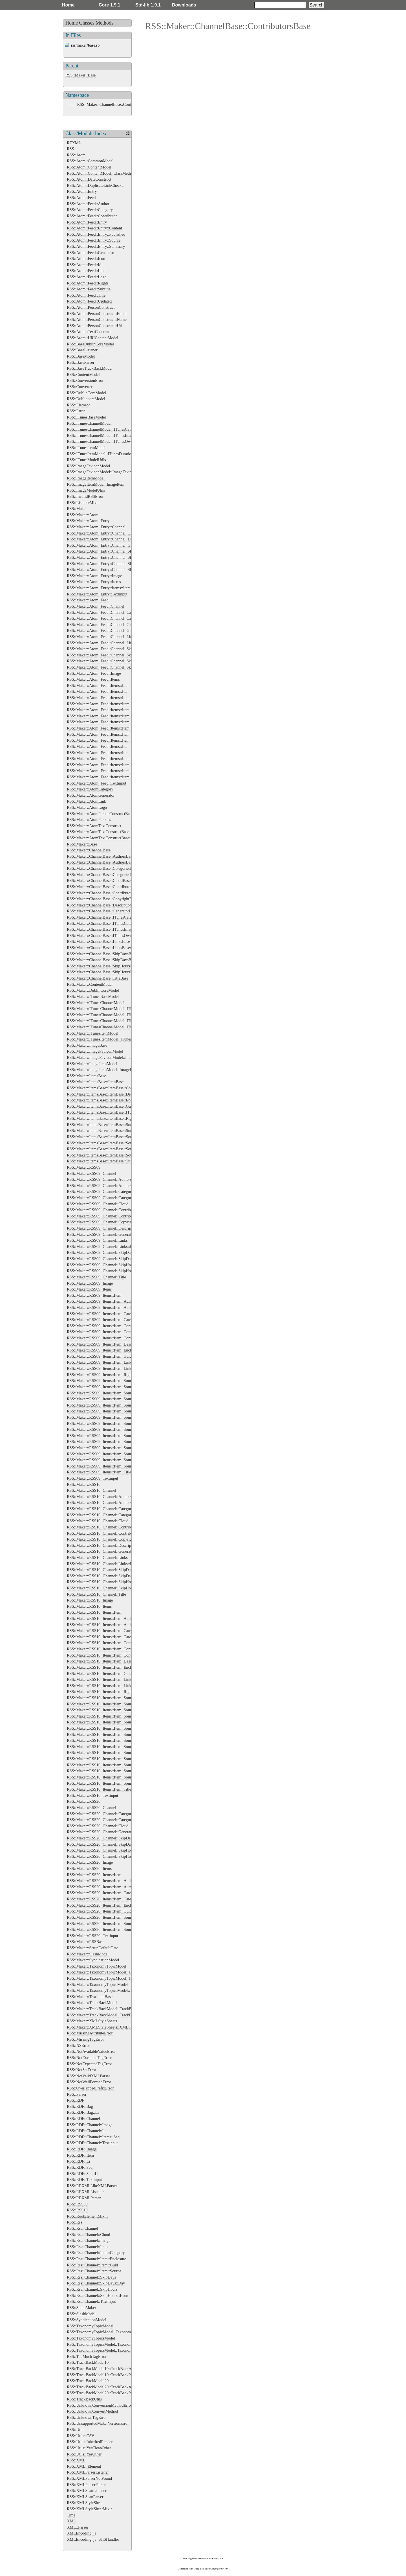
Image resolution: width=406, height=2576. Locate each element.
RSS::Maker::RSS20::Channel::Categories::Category (110, 1819)
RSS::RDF (75, 2100)
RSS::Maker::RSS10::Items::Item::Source (101, 1698)
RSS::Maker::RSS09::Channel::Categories (101, 1191)
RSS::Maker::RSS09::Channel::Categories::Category (110, 1197)
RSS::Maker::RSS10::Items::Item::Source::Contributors (112, 1728)
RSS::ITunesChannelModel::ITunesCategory (103, 429)
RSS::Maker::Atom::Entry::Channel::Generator (105, 545)
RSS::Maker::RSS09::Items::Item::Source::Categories (111, 1399)
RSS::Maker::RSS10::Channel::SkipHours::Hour (106, 1588)
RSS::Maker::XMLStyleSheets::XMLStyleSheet (106, 2027)
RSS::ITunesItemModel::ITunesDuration (100, 454)
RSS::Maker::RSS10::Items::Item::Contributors (105, 1649)
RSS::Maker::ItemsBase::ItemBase (95, 1081)
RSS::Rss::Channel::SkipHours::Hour (97, 2295)
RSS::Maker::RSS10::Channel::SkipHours (101, 1582)
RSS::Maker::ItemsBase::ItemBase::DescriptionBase (110, 1094)
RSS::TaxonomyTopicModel (90, 2326)
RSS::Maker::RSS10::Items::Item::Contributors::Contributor (116, 1655)
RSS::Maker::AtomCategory (90, 789)
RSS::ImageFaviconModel (88, 466)
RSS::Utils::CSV (80, 2435)
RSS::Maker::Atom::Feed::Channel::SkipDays (104, 649)
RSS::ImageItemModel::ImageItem (95, 484)
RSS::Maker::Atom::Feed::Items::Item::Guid (103, 716)
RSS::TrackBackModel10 (88, 2362)
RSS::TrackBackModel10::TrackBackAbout (103, 2368)
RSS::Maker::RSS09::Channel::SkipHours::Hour (106, 1271)
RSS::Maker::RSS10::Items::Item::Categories (104, 1630)
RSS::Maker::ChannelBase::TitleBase (97, 978)
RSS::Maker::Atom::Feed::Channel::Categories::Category (114, 618)
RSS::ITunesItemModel (86, 447)
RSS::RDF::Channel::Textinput (92, 2143)
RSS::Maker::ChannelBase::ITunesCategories (104, 917)
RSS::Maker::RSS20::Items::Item (94, 1874)
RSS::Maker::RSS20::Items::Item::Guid (99, 1911)
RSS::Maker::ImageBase (87, 1045)
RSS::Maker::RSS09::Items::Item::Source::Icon (105, 1429)
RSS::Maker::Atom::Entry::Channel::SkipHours (106, 563)
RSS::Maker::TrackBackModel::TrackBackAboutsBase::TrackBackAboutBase (131, 2015)
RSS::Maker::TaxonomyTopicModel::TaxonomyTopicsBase (115, 1972)
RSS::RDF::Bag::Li (83, 2112)
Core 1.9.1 (109, 5)
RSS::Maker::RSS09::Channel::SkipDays (100, 1252)
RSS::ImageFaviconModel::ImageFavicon (101, 472)
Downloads (184, 5)
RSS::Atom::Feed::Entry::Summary (96, 246)
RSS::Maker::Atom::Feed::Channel (95, 606)
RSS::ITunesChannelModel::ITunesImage (101, 435)
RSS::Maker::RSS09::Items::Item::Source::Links (106, 1435)
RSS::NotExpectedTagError (89, 2064)
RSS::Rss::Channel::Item (87, 2246)
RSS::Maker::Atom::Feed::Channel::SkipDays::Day (109, 655)
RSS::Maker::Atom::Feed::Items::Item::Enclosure (107, 709)
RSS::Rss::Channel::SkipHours (92, 2289)
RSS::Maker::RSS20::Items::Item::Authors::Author (109, 1887)
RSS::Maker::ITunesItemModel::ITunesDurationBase (110, 1039)
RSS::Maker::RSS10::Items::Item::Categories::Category (112, 1637)
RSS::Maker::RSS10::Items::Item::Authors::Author (109, 1624)
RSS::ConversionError (85, 380)
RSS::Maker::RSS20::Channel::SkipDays (100, 1838)
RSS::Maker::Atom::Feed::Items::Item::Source (105, 734)
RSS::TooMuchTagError (87, 2356)
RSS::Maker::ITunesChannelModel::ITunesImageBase (111, 1020)
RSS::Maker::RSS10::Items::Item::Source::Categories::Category (119, 1722)
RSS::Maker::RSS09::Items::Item (94, 1295)
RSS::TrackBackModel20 (88, 2380)
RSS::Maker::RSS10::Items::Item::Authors (102, 1618)
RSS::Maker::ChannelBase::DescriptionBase (103, 905)
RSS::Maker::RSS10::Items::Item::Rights (100, 1691)
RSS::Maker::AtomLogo (87, 807)
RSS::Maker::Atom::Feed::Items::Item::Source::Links (111, 765)
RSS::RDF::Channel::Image (89, 2124)
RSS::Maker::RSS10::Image (90, 1600)
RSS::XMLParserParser (86, 2484)
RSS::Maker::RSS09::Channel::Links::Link (102, 1246)
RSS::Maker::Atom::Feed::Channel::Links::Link (106, 643)
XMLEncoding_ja (81, 2533)
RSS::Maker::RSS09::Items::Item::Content (101, 1326)
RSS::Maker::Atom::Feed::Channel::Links (101, 636)
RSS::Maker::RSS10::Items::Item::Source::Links (106, 1752)
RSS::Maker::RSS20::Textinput (92, 1935)
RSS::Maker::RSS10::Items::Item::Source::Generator (110, 1740)
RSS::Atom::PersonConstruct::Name (97, 319)
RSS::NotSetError (81, 2069)
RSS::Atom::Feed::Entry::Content (94, 228)
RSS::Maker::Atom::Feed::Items (93, 679)
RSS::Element (78, 405)
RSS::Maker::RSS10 (83, 1484)
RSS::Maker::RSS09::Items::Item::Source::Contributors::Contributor (123, 1417)
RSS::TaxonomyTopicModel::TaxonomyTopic (104, 2332)
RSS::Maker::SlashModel (88, 1954)
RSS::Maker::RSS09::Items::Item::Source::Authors (108, 1387)
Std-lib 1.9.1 (148, 5)
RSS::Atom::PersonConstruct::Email (97, 313)
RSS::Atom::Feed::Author (88, 203)
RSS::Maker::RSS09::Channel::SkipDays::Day (105, 1258)
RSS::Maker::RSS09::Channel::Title (96, 1277)
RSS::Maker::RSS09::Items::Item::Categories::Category (112, 1319)
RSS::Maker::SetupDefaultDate (92, 1948)
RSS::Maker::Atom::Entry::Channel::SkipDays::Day (110, 557)
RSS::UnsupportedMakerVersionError (98, 2423)
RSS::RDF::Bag (80, 2106)
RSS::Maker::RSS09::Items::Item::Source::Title (106, 1466)
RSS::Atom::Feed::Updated (89, 301)
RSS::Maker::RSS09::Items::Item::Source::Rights (107, 1454)
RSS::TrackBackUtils (84, 2399)
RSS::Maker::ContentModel (89, 984)
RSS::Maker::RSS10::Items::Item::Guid (99, 1673)
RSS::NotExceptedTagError (89, 2057)
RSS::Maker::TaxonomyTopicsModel (97, 1984)
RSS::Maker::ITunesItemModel (92, 1033)
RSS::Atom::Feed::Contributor (92, 216)
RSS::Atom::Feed (81, 197)
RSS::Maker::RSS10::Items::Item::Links (100, 1679)
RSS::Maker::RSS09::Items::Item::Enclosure (103, 1350)
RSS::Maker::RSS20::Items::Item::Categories (104, 1893)
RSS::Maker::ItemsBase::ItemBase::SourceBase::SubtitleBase (117, 1149)
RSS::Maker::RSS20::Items (89, 1868)
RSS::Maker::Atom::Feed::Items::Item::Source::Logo (110, 777)
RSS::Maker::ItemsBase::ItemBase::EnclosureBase (108, 1100)
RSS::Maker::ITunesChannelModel (95, 1002)
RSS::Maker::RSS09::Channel (91, 1173)
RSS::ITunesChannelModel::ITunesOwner (101, 441)
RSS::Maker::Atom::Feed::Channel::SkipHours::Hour (111, 667)
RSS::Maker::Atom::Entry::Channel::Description (107, 539)
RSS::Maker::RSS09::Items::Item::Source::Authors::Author (115, 1393)
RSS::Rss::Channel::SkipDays (91, 2277)
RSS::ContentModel (83, 374)
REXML (74, 143)
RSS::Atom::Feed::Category (90, 209)
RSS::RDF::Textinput (84, 2179)
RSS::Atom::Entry (82, 191)
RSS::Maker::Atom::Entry (88, 520)
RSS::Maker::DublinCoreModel (93, 990)
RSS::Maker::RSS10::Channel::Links (97, 1557)
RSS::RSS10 (77, 2210)
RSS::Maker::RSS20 (83, 1801)
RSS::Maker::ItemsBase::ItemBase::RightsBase (105, 1118)
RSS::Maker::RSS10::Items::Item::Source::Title (106, 1783)
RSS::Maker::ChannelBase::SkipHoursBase (102, 966)
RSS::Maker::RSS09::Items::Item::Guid (99, 1356)
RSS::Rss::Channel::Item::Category (96, 2252)
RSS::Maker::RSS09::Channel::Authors (99, 1179)
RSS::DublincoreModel (86, 399)
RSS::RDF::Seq (79, 2167)
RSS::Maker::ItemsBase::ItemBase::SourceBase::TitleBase (115, 1155)
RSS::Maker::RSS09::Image (90, 1283)
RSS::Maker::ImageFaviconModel (95, 1051)
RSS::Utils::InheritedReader (89, 2441)
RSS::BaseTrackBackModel (89, 368)
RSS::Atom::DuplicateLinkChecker (96, 185)
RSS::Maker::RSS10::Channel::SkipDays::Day (105, 1576)
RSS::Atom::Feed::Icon (86, 258)
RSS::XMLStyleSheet (85, 2502)
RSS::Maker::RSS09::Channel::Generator (101, 1234)
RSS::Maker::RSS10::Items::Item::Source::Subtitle (108, 1777)
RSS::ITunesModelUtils (86, 459)
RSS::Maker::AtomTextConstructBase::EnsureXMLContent (116, 838)
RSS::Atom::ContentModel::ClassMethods (101, 173)
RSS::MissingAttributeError (89, 2033)
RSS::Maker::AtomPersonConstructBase (100, 813)
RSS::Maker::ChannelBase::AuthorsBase (100, 856)
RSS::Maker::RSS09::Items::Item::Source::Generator (110, 1423)
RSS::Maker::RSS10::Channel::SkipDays (100, 1569)
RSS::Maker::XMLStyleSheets (92, 2021)
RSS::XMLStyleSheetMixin (89, 2509)
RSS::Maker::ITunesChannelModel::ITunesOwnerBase (112, 1027)
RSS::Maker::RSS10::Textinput (92, 1795)
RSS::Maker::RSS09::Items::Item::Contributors (105, 1331)
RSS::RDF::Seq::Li (82, 2173)
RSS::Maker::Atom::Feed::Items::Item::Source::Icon (110, 758)
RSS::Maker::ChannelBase (89, 850)
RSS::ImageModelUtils (86, 490)
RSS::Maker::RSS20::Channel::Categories (101, 1813)
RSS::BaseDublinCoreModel (90, 344)
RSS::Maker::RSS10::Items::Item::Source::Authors (108, 1704)
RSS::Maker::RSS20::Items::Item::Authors (102, 1880)
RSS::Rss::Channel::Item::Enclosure (96, 2259)
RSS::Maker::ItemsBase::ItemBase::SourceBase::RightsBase (116, 1143)
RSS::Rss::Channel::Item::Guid (92, 2265)
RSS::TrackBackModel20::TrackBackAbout (103, 2387)
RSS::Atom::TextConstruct (89, 331)
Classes (86, 23)
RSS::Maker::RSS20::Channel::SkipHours (101, 1850)
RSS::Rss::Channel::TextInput (91, 2301)
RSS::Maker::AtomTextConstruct (94, 825)
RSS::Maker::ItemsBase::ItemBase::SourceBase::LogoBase (115, 1136)
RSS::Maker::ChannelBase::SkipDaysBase (101, 954)
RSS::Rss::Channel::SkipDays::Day (96, 2283)
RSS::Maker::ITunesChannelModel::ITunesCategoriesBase (115, 1008)
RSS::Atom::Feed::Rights (88, 283)
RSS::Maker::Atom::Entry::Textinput (97, 594)
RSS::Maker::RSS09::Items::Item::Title (99, 1472)
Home (68, 5)
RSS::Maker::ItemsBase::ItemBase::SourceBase (106, 1124)
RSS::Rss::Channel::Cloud (88, 2234)
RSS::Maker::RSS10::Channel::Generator (101, 1551)
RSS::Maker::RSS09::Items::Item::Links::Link (105, 1368)
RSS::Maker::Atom (82, 514)
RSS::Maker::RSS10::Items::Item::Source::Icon (105, 1746)
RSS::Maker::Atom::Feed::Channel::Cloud (101, 624)
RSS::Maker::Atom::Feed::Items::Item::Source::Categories (115, 740)
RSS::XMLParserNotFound (89, 2478)
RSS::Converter (79, 386)
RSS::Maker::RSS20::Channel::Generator (101, 1832)
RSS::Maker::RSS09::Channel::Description (102, 1228)
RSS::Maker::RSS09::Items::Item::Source (101, 1380)
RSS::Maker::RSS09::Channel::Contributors (103, 1210)
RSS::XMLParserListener (88, 2472)
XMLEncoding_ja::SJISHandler (93, 2539)
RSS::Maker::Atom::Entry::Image (94, 575)
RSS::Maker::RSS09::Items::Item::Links (100, 1362)
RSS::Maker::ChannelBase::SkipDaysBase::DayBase (110, 960)
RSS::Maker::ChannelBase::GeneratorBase (102, 911)
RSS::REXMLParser (84, 2198)
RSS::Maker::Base (80, 75)
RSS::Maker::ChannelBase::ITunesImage (100, 929)
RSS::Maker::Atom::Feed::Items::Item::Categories (108, 691)
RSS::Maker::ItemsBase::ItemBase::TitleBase (104, 1161)
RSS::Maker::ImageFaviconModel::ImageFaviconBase (111, 1057)
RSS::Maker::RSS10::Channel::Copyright (101, 1539)
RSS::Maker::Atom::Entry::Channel (96, 527)
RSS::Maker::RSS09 (83, 1167)
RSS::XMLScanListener (87, 2490)
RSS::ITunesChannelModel (89, 423)
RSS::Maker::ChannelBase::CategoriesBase (102, 868)
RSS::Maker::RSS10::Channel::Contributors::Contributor (113, 1533)
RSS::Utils (75, 2429)
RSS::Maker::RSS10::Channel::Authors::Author (106, 1502)
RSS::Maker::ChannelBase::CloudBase (99, 880)
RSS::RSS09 (77, 2204)
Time (71, 2515)
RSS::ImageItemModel (86, 478)
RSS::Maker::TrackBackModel (92, 2002)
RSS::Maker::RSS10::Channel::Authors (99, 1496)
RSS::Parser (77, 2094)
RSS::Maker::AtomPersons (89, 819)
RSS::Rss (74, 2222)
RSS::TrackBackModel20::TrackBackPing (101, 2393)
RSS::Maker (77, 508)
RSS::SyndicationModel (86, 2319)
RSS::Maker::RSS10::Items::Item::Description (105, 1661)
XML (71, 2521)
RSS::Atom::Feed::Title (86, 295)
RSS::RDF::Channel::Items (89, 2130)
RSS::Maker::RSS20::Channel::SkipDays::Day (105, 1844)
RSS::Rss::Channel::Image (88, 2240)
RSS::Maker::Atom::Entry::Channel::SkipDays (105, 551)
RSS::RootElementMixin (87, 2216)
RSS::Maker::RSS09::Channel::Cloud (97, 1204)
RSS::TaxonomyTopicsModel (91, 2338)
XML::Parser (77, 2527)
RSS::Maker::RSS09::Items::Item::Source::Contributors (112, 1411)
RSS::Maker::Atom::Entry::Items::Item (99, 588)
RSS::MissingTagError (85, 2039)
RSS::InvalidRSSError (85, 496)
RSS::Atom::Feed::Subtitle (89, 289)
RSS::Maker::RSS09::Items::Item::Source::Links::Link (111, 1441)
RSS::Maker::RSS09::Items (89, 1289)
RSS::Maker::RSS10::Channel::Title (96, 1594)
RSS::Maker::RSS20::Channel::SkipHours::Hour (106, 1856)
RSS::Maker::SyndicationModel (93, 1960)
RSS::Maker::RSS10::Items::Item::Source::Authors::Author (115, 1710)
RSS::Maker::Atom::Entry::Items (94, 581)
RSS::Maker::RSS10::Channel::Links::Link (102, 1563)
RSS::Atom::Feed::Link (86, 270)
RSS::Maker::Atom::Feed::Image (94, 673)
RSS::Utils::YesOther (84, 2454)
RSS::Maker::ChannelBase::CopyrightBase (102, 899)
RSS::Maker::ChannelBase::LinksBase (98, 941)
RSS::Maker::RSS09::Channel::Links (97, 1240)
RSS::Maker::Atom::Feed (88, 600)
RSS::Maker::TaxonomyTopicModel (96, 1966)
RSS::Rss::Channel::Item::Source (94, 2271)
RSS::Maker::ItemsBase (86, 1076)
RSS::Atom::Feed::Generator (90, 252)
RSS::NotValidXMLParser (88, 2076)
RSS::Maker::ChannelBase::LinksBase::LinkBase (107, 947)
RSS (70, 148)
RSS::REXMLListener (85, 2191)
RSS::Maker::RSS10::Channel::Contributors (103, 1527)
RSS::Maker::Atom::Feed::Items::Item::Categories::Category (116, 697)
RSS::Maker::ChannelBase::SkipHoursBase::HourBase (111, 972)
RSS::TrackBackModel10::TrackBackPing (101, 2375)
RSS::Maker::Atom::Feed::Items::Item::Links (104, 722)
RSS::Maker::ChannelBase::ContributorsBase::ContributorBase (129, 104)
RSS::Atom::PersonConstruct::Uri (94, 325)
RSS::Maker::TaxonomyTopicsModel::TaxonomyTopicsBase (116, 1990)
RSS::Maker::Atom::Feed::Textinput (96, 783)
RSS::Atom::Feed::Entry (87, 222)
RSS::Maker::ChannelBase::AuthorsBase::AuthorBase (111, 862)
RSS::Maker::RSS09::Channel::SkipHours (101, 1265)
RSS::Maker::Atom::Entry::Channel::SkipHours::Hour (111, 569)
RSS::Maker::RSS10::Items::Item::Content (101, 1642)
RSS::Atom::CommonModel (90, 161)
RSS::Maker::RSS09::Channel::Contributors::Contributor (113, 1216)
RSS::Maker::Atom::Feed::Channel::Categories (105, 612)
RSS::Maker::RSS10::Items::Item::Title (99, 1789)
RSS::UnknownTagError (87, 2417)
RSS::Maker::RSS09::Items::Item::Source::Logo (106, 1447)
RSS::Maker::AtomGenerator (90, 795)
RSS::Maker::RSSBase (85, 1941)
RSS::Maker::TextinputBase (89, 1996)
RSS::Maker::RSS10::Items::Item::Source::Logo (106, 1765)
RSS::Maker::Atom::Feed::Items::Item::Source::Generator (114, 752)
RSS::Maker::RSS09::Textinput (92, 1478)
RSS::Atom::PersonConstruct (91, 307)
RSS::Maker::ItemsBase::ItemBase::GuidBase (104, 1106)
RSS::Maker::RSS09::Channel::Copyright (101, 1222)
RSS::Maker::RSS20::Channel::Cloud (97, 1826)
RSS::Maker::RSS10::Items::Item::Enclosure (103, 1667)
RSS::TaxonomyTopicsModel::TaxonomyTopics (106, 2344)
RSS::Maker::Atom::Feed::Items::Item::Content (106, 704)
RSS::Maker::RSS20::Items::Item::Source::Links (106, 1923)
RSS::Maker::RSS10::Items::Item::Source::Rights (107, 1771)
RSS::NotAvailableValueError (91, 2051)
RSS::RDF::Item (80, 2155)
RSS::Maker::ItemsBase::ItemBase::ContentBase (107, 1088)
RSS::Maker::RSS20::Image (90, 1862)
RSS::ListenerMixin (83, 502)
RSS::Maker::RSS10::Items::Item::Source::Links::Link (111, 1758)
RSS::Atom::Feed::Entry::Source (93, 240)
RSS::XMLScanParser (85, 2496)
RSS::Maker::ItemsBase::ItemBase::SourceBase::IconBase (114, 1130)
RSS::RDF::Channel (83, 2118)
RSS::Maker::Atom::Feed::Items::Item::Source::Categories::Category (123, 746)
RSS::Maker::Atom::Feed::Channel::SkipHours (105, 661)
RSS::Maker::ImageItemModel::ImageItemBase (106, 1069)
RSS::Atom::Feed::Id (84, 264)
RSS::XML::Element (84, 2466)
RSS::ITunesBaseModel (86, 417)
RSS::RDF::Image (82, 2149)
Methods (104, 23)
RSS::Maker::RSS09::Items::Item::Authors (102, 1301)
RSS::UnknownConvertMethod (92, 2411)
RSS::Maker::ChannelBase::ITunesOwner (101, 935)
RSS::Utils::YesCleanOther (89, 2448)
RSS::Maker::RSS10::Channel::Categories (101, 1508)
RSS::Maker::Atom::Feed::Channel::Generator (105, 630)
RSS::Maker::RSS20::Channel (91, 1807)
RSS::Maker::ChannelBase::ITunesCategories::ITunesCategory (118, 923)
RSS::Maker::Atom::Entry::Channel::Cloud (102, 533)
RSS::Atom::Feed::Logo (87, 277)
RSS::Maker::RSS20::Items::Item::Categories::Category (112, 1899)
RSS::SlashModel (81, 2314)
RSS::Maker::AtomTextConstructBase (98, 831)
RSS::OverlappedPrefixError (90, 2088)
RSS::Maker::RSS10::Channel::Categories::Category (110, 1515)
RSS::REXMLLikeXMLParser (92, 2185)
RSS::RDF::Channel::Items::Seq (93, 2137)
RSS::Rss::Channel (82, 2228)
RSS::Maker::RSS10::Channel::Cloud (97, 1521)
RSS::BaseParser (80, 362)
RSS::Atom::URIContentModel (92, 338)
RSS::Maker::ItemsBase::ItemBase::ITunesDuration (109, 1112)
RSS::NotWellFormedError (89, 2082)
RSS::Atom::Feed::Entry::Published (96, 234)
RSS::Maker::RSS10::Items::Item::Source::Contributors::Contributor (123, 1734)
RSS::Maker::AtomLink (86, 801)
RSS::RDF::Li (78, 2161)
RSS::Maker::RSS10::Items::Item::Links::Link (105, 1685)
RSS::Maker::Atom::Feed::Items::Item (98, 685)
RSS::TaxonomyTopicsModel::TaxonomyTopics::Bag (110, 2350)
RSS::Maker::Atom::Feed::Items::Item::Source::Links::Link (115, 770)
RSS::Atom (76, 155)
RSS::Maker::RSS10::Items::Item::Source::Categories (111, 1716)
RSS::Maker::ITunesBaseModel (93, 996)
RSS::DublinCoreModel (86, 393)
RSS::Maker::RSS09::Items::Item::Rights (100, 1374)
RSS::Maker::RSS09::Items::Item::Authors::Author (109, 1307)
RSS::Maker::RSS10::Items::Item (94, 1612)
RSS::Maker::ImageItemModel (92, 1063)
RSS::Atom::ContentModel (89, 167)
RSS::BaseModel (81, 356)
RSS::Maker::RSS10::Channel (91, 1490)
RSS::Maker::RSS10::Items (89, 1606)
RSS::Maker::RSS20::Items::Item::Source (101, 1917)
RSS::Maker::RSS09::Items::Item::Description (105, 1344)
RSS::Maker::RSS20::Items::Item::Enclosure (103, 1905)
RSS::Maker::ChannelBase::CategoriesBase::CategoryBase (115, 874)
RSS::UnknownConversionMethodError (99, 2405)
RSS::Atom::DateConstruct (89, 179)
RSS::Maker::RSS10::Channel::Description (102, 1545)
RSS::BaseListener (82, 350)
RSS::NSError (78, 2045)
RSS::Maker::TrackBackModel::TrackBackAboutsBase (112, 2009)
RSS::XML (76, 2460)
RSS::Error (76, 411)
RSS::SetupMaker (81, 2307)
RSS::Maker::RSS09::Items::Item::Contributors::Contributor (116, 1338)
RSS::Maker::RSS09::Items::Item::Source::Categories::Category (119, 1405)
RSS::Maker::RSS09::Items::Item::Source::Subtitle (108, 1460)
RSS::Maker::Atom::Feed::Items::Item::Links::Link (109, 728)
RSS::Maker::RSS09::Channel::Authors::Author (106, 1185)
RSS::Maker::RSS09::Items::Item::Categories (104, 1313)
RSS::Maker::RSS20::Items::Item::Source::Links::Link (111, 1929)
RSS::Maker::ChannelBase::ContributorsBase (104, 886)
